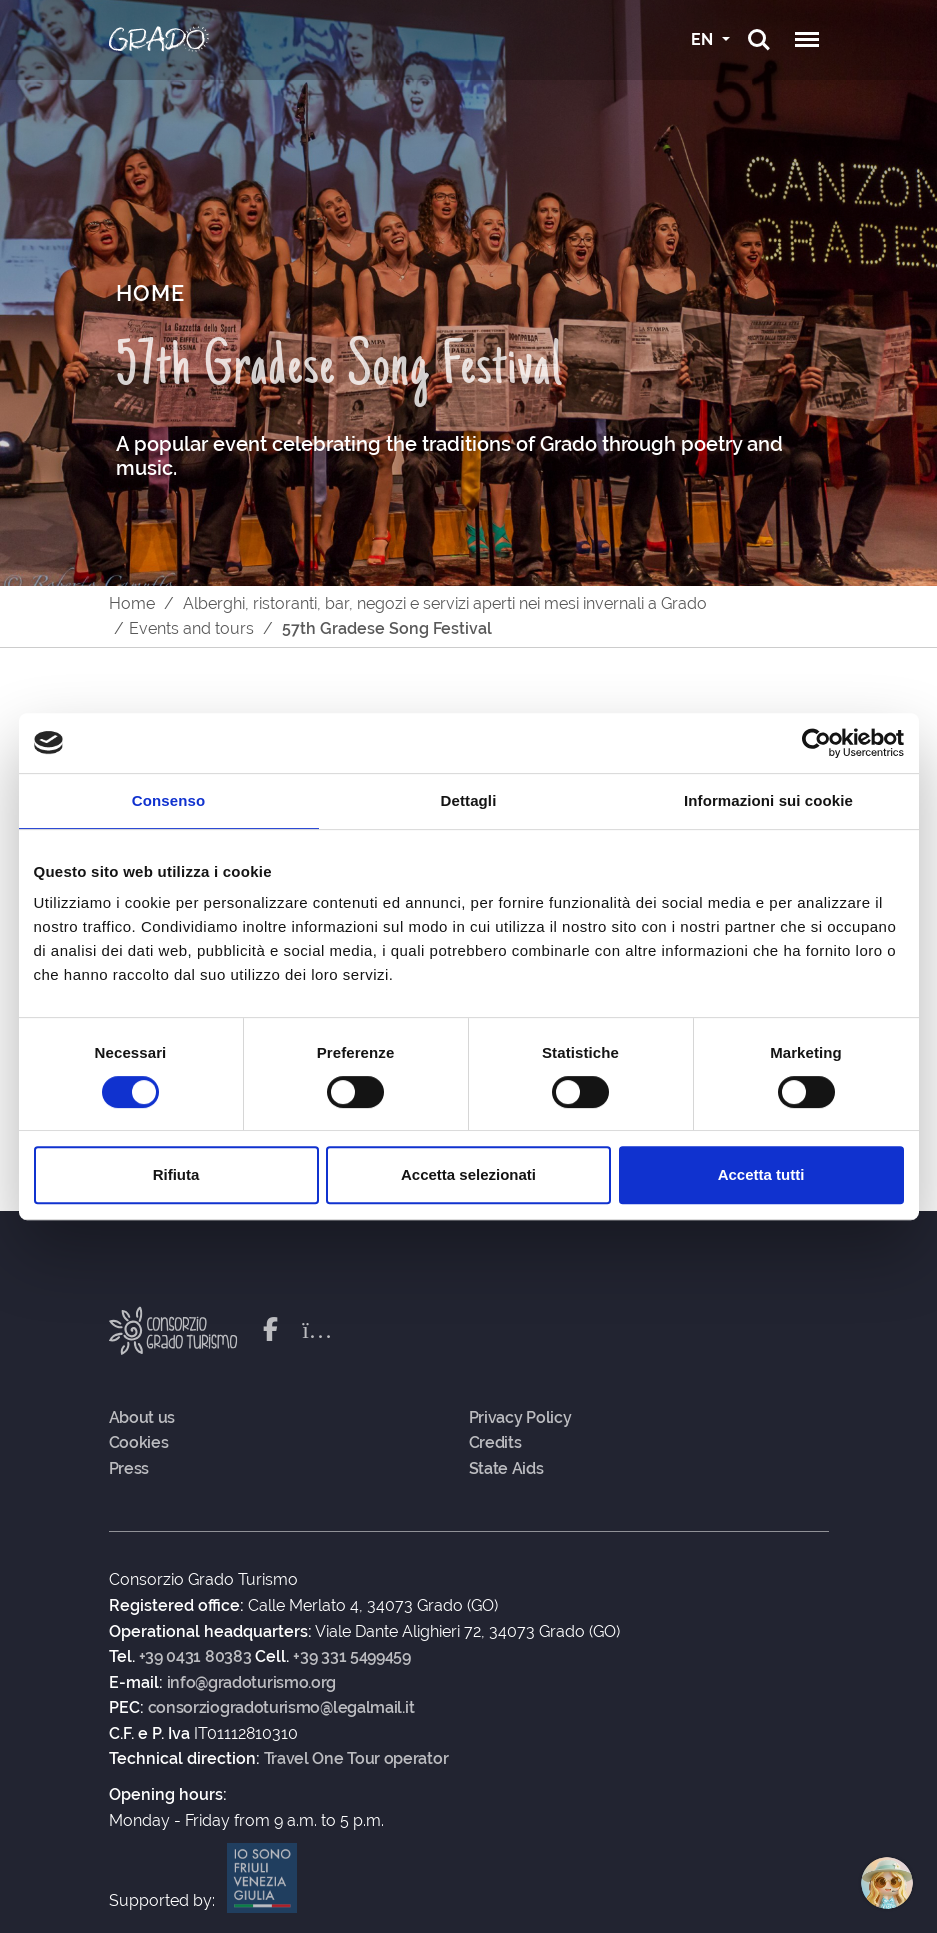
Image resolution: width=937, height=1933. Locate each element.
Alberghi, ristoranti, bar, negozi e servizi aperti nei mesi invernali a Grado (445, 603)
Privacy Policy (520, 1418)
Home (132, 603)
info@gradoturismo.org (252, 1683)
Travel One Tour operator (356, 1759)
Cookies (139, 1443)
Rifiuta (176, 1174)
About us (142, 1418)
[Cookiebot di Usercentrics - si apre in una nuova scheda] (816, 743)
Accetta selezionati (468, 1174)
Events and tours (191, 628)
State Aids (506, 1469)
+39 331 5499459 (352, 1657)
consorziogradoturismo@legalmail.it (281, 1708)
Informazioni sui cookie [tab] (768, 800)
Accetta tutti (761, 1174)
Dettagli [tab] (469, 800)
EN (704, 39)
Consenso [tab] (168, 800)
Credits (495, 1443)
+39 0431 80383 (195, 1657)
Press (129, 1469)
